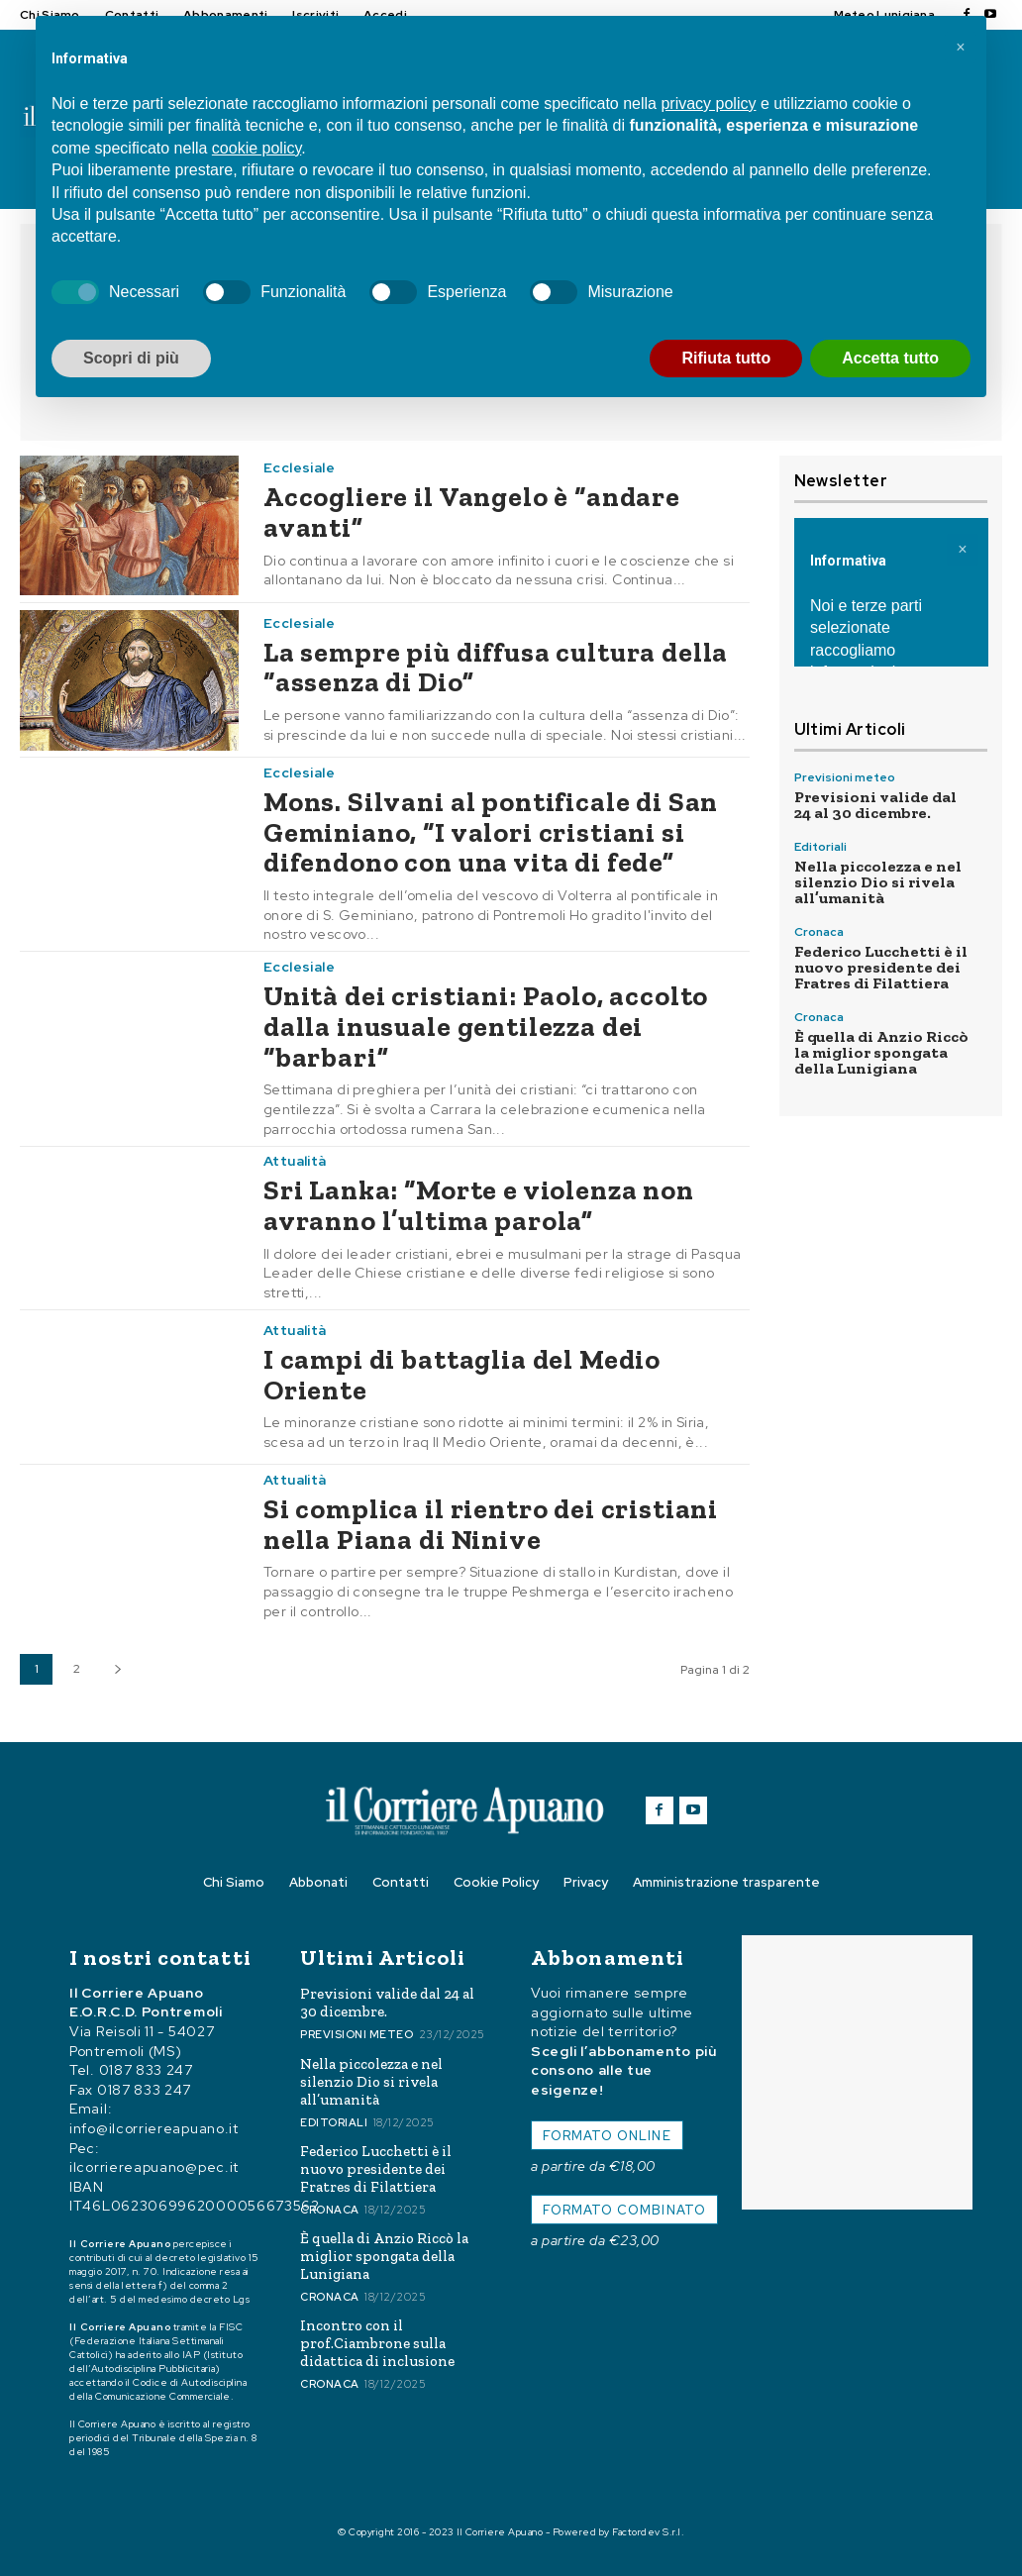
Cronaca (819, 932)
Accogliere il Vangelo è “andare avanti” (471, 512)
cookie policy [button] (256, 148)
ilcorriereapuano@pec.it (154, 2168)
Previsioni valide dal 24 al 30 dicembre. (875, 804)
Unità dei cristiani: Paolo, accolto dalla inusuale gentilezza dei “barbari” (485, 1026)
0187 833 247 (146, 2071)
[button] (960, 47)
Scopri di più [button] (131, 358)
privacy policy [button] (708, 103)
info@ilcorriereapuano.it (154, 2129)
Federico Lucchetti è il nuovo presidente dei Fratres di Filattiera (881, 967)
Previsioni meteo (844, 777)
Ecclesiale (299, 467)
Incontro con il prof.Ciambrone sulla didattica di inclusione (377, 2343)
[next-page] (117, 1669)
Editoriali (820, 847)
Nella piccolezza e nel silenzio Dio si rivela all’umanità (878, 882)
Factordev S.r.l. (648, 2531)
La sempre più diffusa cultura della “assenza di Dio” (495, 667)
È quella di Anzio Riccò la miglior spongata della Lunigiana (881, 1052)
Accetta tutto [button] (890, 358)
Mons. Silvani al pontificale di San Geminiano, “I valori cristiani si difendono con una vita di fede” (490, 832)
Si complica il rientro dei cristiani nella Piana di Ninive (490, 1524)
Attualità (295, 1161)
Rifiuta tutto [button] (725, 358)
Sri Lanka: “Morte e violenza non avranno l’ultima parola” (478, 1205)
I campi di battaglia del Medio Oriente (462, 1374)
